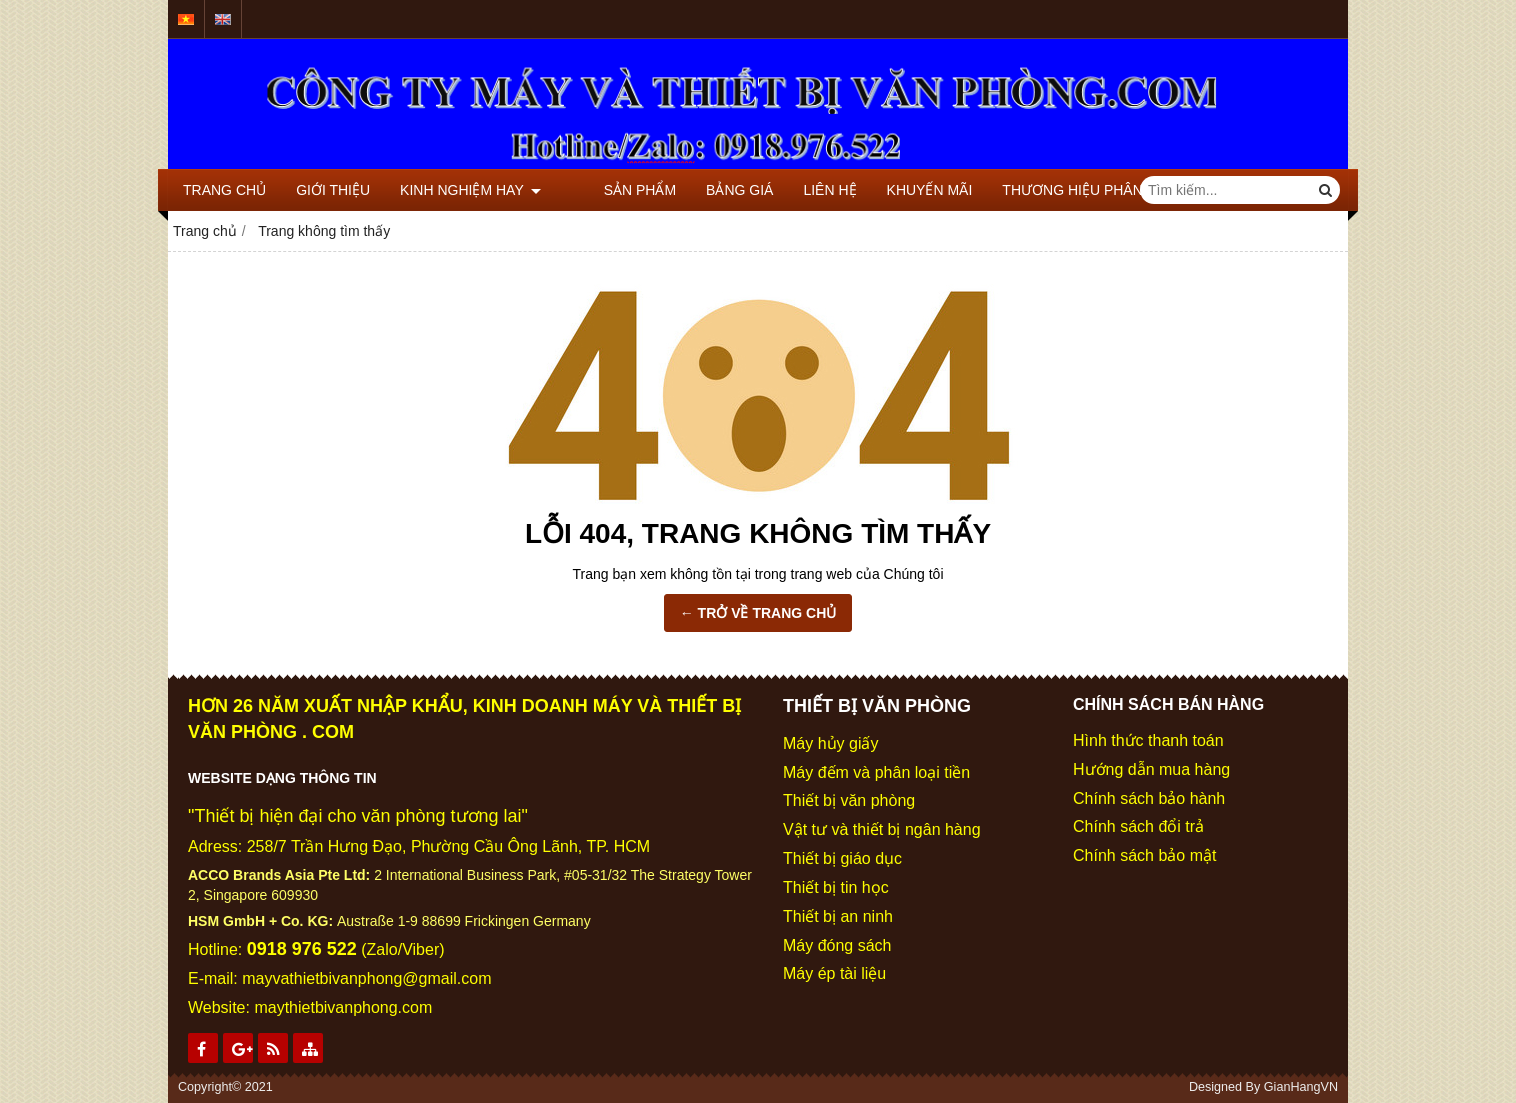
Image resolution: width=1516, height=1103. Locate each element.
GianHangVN (1301, 1087)
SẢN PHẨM (607, 190)
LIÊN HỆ (797, 190)
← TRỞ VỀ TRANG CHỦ (758, 613)
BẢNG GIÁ (707, 190)
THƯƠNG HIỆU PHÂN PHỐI (1059, 190)
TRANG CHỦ (224, 190)
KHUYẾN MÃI (897, 190)
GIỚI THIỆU (333, 190)
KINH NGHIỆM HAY (470, 190)
